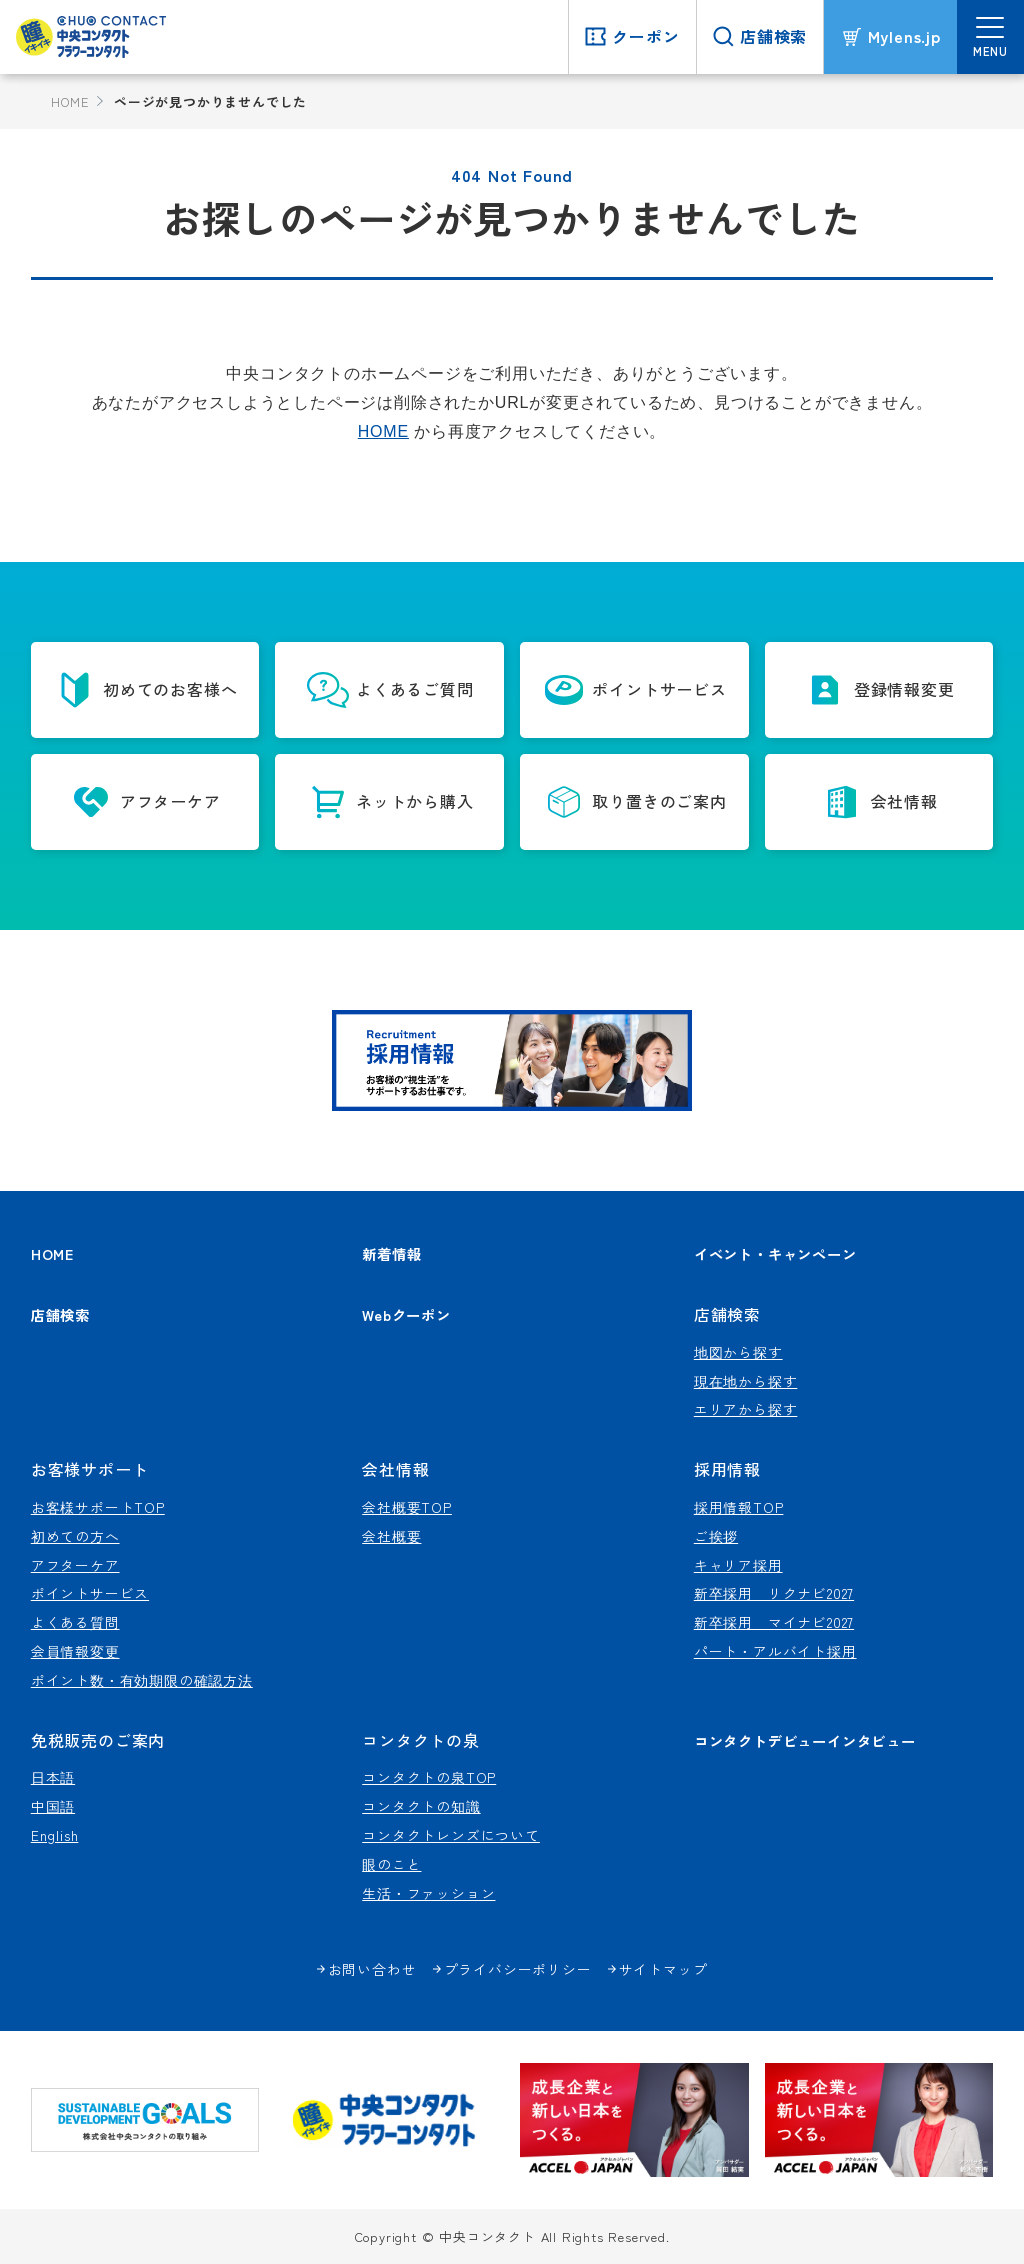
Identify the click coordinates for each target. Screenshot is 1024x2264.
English (55, 1835)
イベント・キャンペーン (775, 1253)
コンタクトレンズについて (451, 1835)
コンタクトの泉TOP (429, 1777)
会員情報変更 (75, 1651)
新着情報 (391, 1253)
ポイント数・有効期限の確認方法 (142, 1680)
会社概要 (391, 1536)
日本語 (53, 1777)
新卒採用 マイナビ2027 (774, 1622)
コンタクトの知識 (421, 1806)
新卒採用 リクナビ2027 (774, 1593)
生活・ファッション (428, 1893)
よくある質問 (75, 1622)
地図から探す (738, 1352)
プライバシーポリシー (518, 1969)
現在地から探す (746, 1381)
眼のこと (391, 1864)
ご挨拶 (716, 1536)
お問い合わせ (372, 1969)
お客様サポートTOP (98, 1507)
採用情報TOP (739, 1507)
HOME (69, 101)
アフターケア (75, 1565)
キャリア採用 (738, 1565)
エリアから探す (746, 1409)
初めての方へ (75, 1536)
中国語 (53, 1806)
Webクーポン (406, 1314)
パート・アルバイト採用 (775, 1651)
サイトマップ (663, 1969)
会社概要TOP (407, 1507)
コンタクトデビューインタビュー (805, 1740)
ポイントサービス (90, 1593)
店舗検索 (60, 1314)
